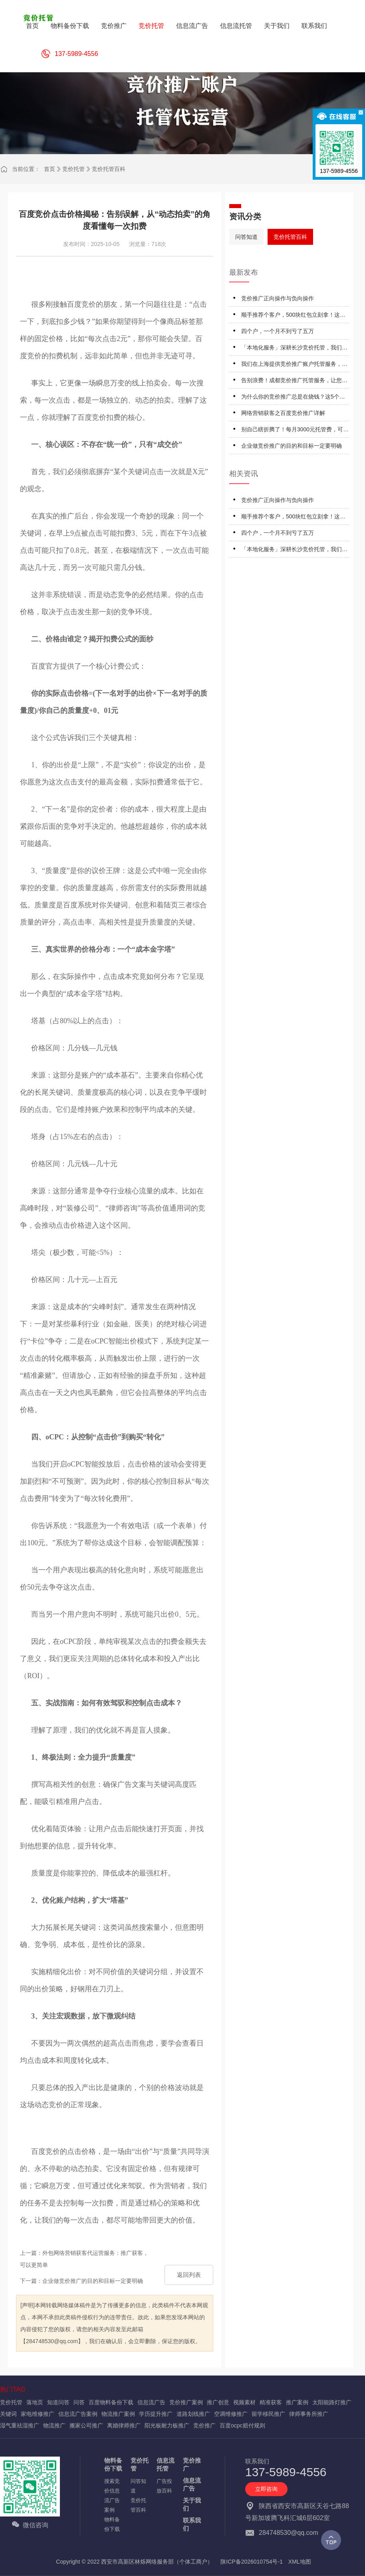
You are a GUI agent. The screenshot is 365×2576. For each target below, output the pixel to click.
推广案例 (297, 2402)
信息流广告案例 (77, 2414)
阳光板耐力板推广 (167, 2425)
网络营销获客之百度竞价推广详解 (283, 413)
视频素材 (244, 2402)
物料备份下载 (113, 2464)
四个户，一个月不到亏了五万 (277, 331)
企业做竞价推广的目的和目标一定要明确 (291, 446)
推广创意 (218, 2402)
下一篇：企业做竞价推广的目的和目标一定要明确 (81, 2281)
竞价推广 (204, 2425)
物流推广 (54, 2425)
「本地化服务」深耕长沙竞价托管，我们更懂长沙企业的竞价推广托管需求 (294, 348)
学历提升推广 (156, 2414)
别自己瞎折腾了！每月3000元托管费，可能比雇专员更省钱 (295, 430)
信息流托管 (166, 2464)
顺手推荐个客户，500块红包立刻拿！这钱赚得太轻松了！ (293, 316)
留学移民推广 (268, 2414)
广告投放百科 (164, 2486)
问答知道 (246, 237)
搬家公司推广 (86, 2425)
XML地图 (299, 2561)
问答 (79, 2402)
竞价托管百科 (108, 169)
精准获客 (271, 2402)
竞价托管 (73, 169)
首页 (49, 169)
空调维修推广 (231, 2414)
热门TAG (13, 2389)
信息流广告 (151, 2402)
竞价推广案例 (186, 2402)
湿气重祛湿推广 (19, 2425)
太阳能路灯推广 (331, 2402)
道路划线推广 (193, 2414)
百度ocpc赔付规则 (242, 2425)
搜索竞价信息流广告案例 (112, 2495)
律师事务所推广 (308, 2414)
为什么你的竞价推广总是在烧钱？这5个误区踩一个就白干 (293, 398)
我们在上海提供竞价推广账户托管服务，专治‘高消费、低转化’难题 (294, 365)
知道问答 (58, 2402)
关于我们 (192, 2504)
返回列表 (189, 2274)
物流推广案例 (118, 2414)
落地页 (34, 2402)
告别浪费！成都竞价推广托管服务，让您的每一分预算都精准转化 (294, 381)
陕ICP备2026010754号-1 (251, 2561)
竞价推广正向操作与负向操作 (277, 298)
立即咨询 (266, 2489)
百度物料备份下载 (111, 2402)
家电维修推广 (37, 2414)
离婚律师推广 (124, 2425)
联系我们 (192, 2524)
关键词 (8, 2414)
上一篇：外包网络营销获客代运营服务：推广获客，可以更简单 (84, 2259)
